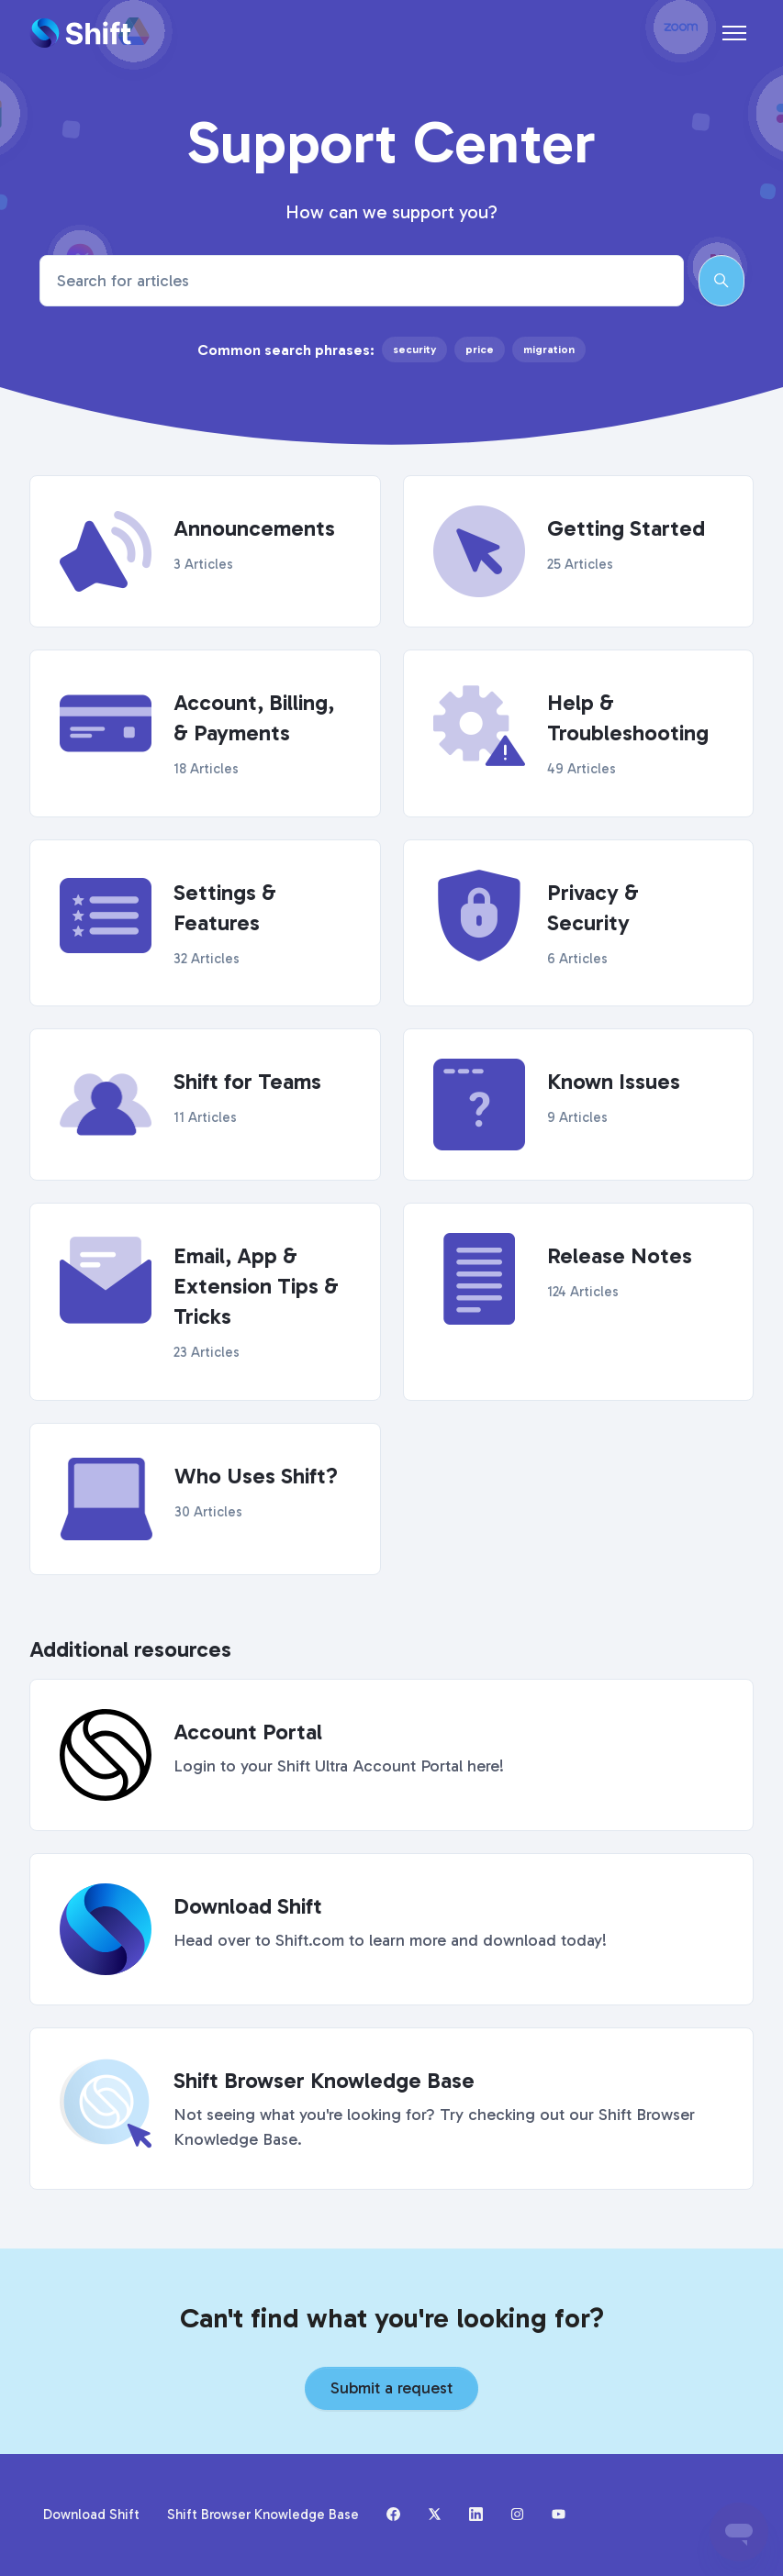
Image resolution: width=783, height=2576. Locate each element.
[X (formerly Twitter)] (434, 2515)
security (414, 349)
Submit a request (391, 2388)
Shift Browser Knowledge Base (263, 2514)
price (479, 349)
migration (549, 349)
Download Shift (91, 2514)
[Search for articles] (361, 280)
